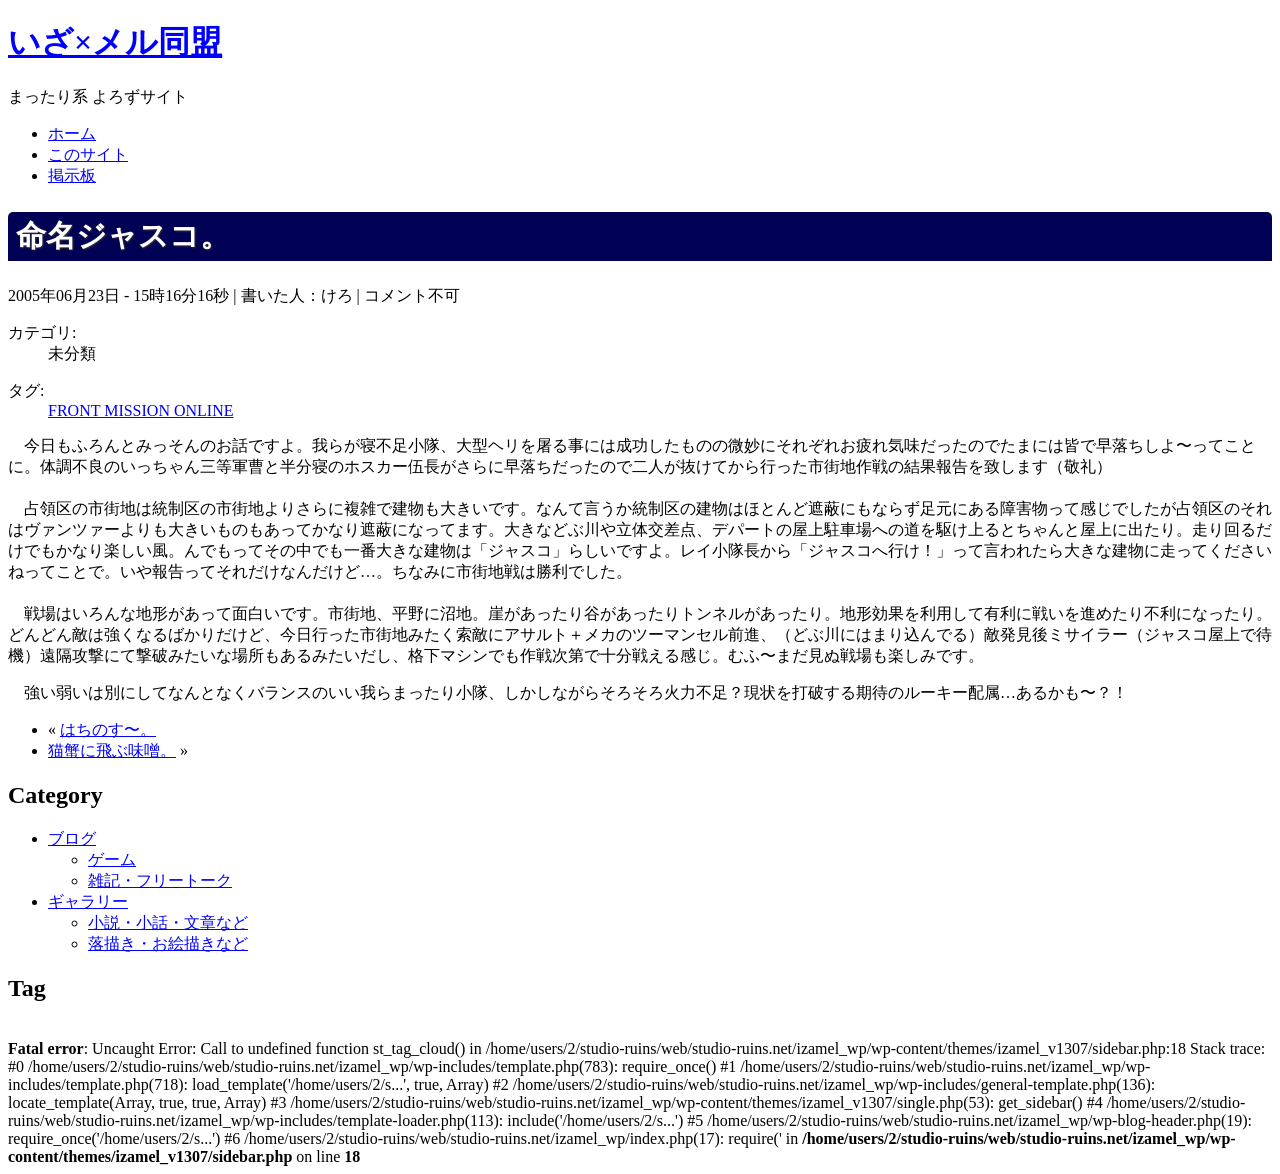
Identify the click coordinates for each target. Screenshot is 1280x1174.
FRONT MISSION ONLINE (141, 410)
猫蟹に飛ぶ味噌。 (112, 750)
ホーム (72, 133)
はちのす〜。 (108, 729)
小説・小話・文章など (168, 922)
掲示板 (72, 175)
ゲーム (112, 859)
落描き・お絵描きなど (168, 943)
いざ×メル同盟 (115, 42)
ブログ (72, 838)
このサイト (88, 154)
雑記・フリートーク (160, 880)
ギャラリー (88, 901)
